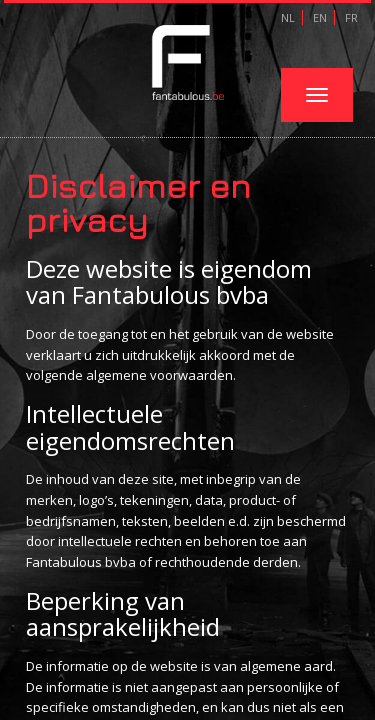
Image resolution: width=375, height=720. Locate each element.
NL (288, 17)
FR (350, 17)
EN (318, 17)
